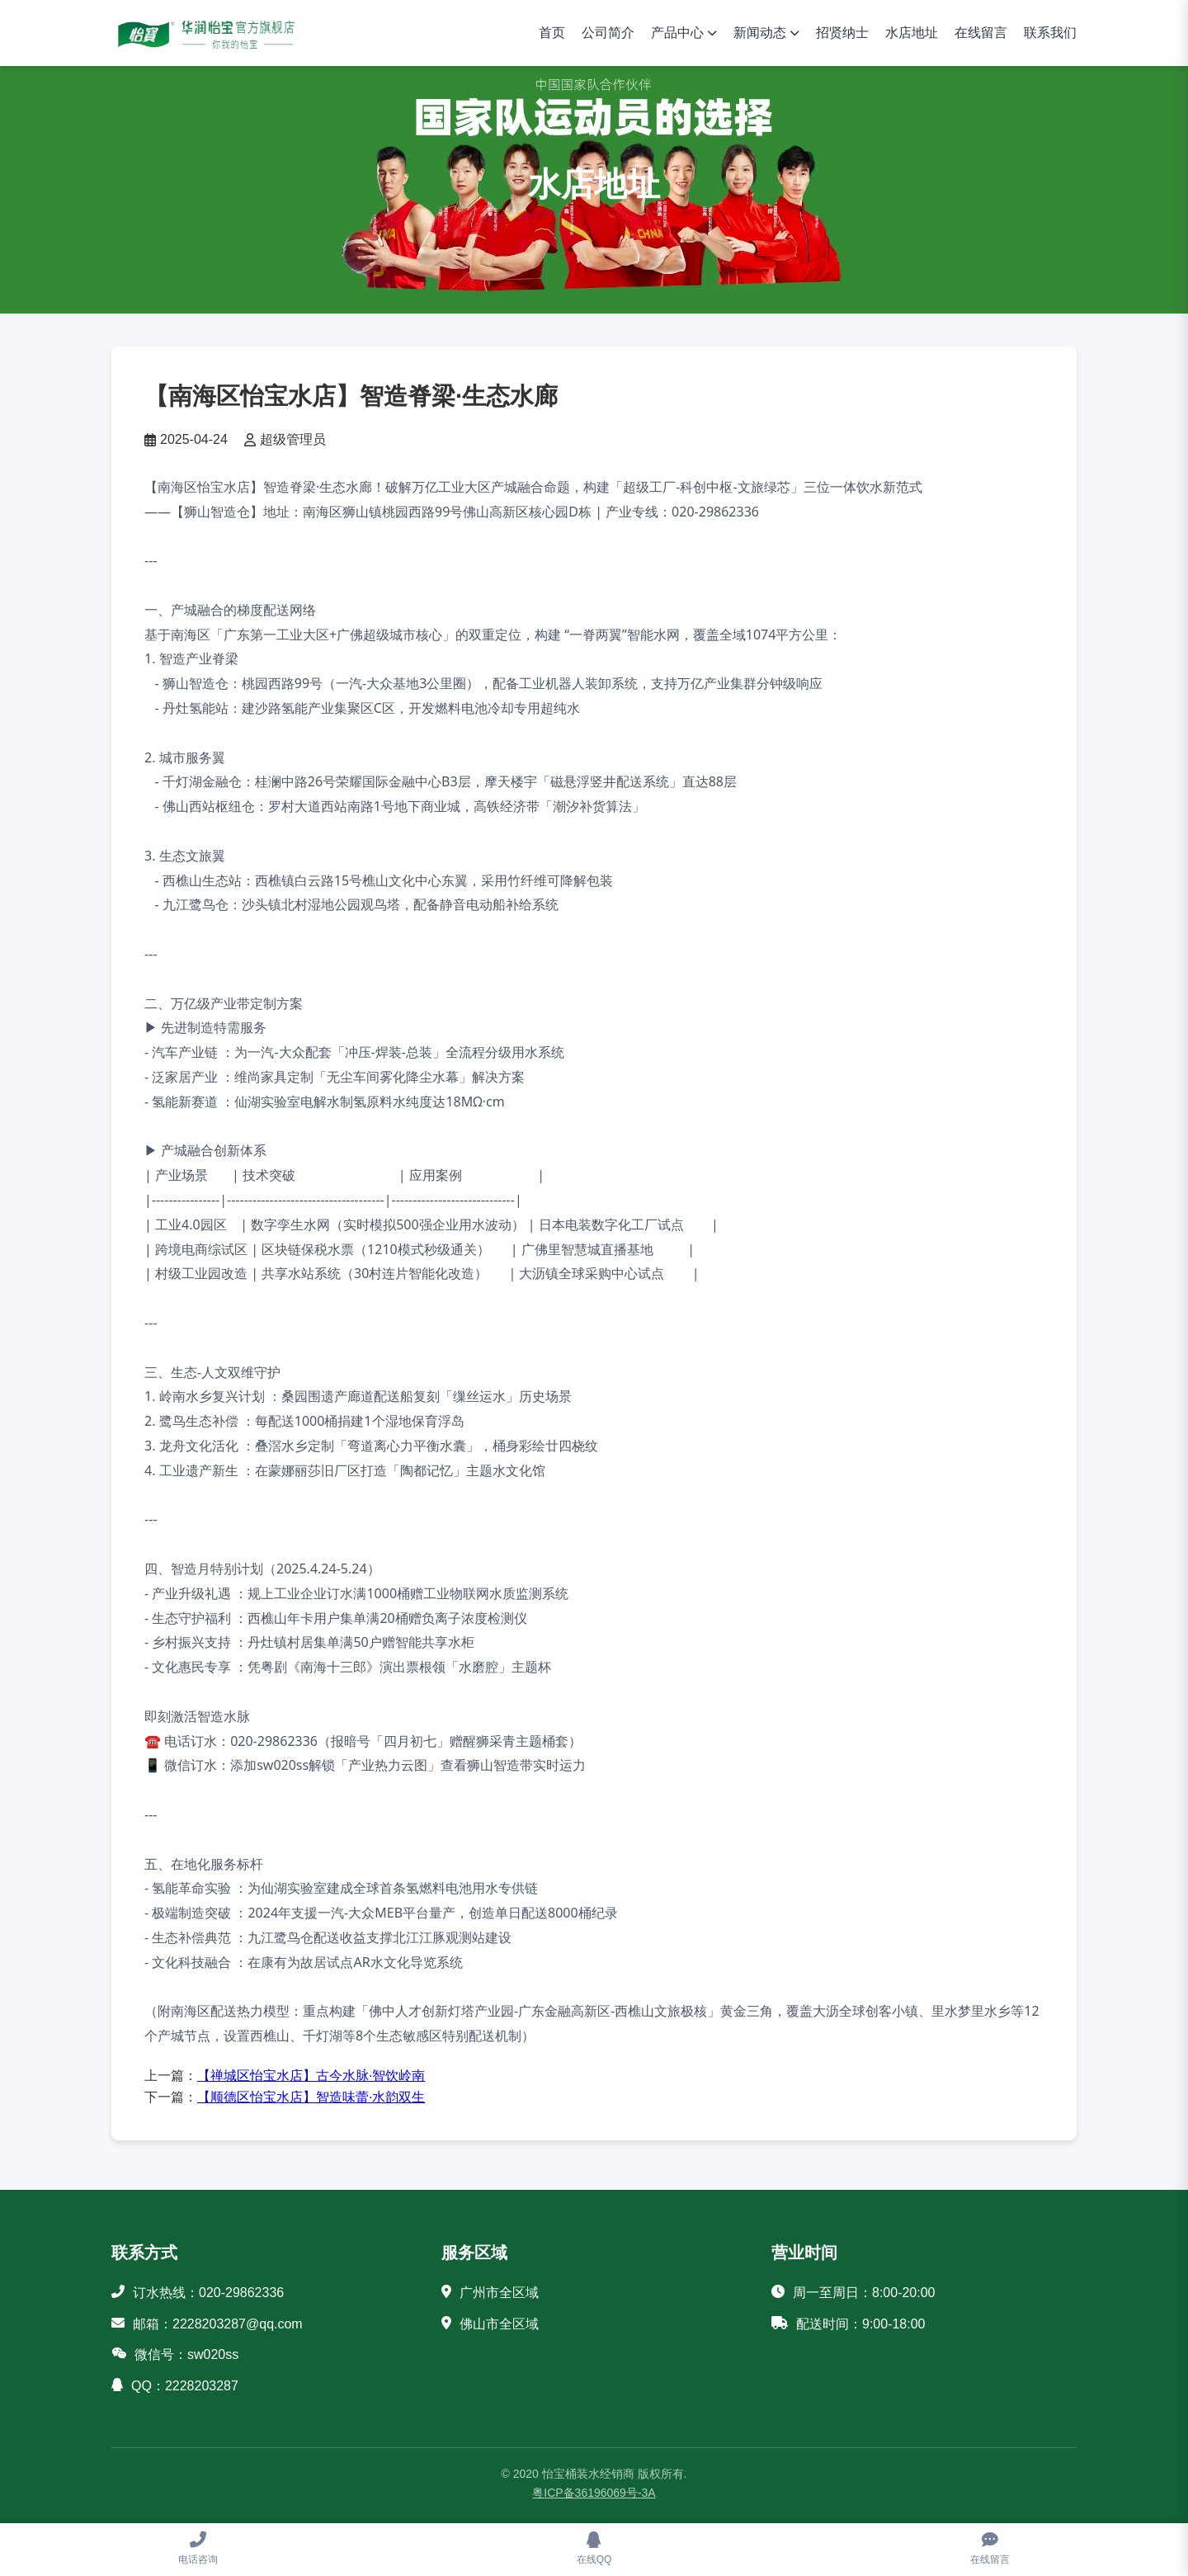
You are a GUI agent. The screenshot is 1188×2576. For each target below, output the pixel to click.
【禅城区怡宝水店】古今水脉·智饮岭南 (311, 2076)
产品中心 (677, 33)
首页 (552, 33)
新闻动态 (759, 33)
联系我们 (1050, 33)
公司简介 (608, 33)
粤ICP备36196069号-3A (593, 2492)
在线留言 (981, 33)
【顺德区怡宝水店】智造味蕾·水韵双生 (311, 2097)
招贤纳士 (842, 33)
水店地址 (911, 33)
